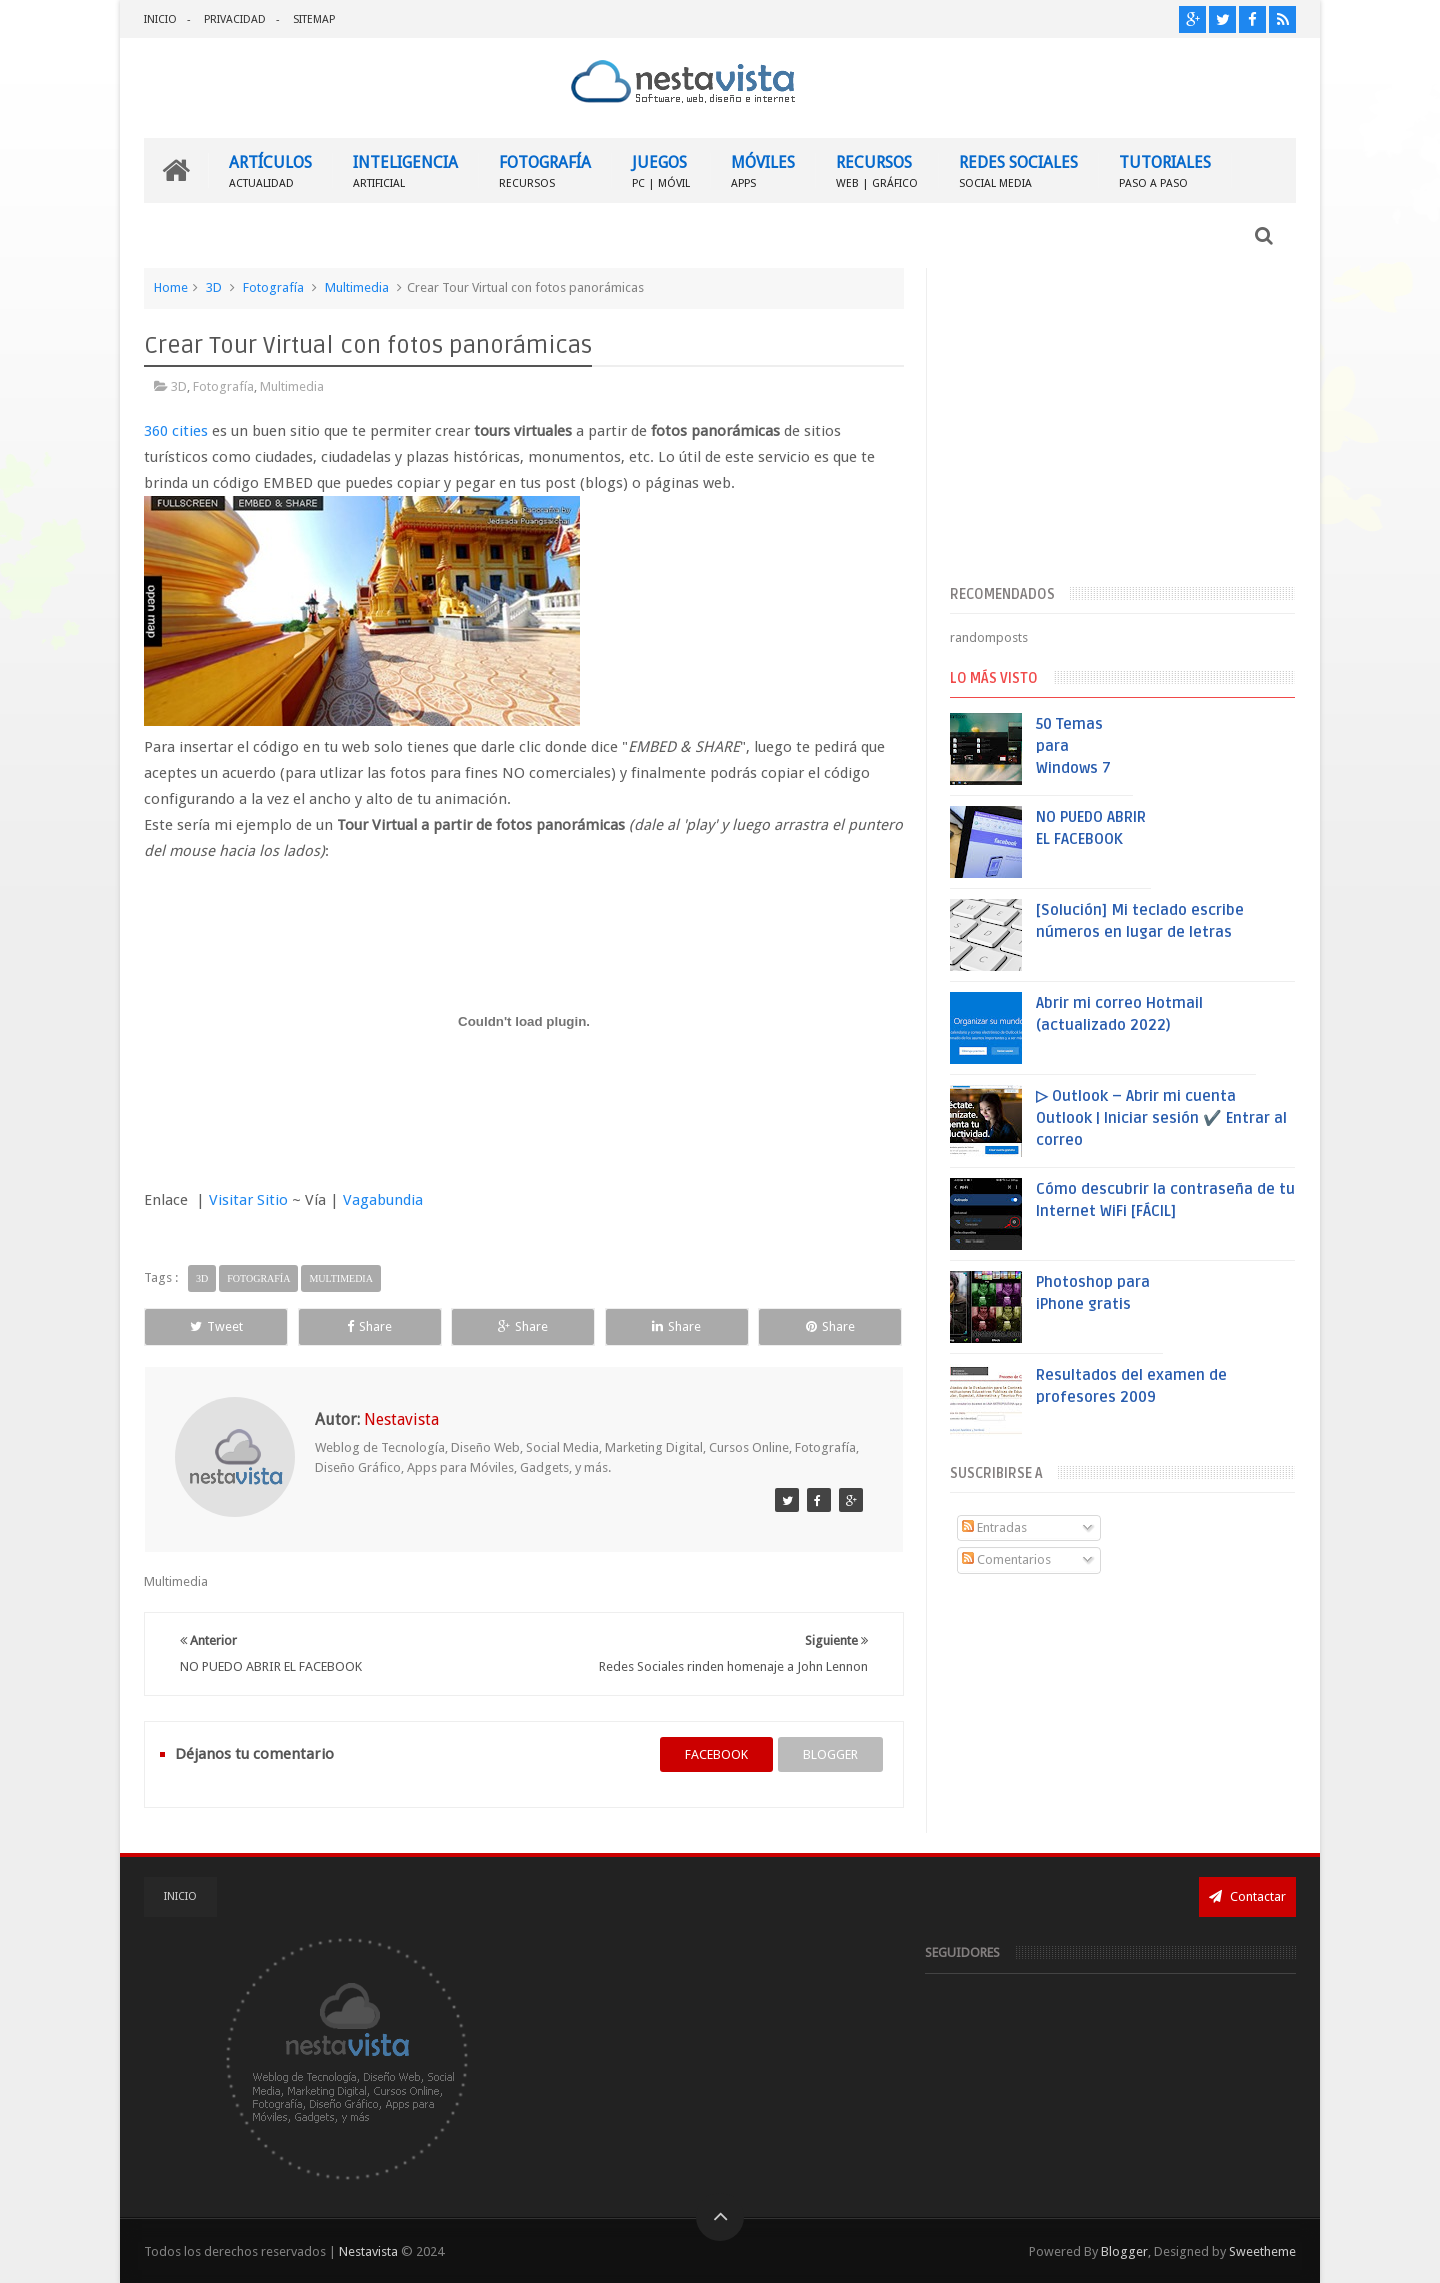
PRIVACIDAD (235, 19)
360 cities (176, 431)
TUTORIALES (1165, 170)
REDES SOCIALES (1018, 170)
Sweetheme (1262, 2251)
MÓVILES (763, 170)
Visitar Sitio (248, 1200)
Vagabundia (383, 1200)
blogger (830, 1754)
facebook (716, 1754)
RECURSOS (877, 170)
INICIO (160, 19)
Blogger (1124, 2251)
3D (214, 287)
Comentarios (1006, 1559)
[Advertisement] (1122, 423)
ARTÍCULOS (270, 170)
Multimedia (357, 287)
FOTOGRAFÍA (545, 170)
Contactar (1247, 1896)
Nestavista (368, 2251)
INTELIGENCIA (405, 170)
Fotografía (273, 287)
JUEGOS (661, 170)
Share (369, 1326)
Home (171, 287)
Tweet (216, 1326)
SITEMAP (314, 19)
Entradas (994, 1527)
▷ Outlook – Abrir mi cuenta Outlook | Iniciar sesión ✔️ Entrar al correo (1161, 1118)
